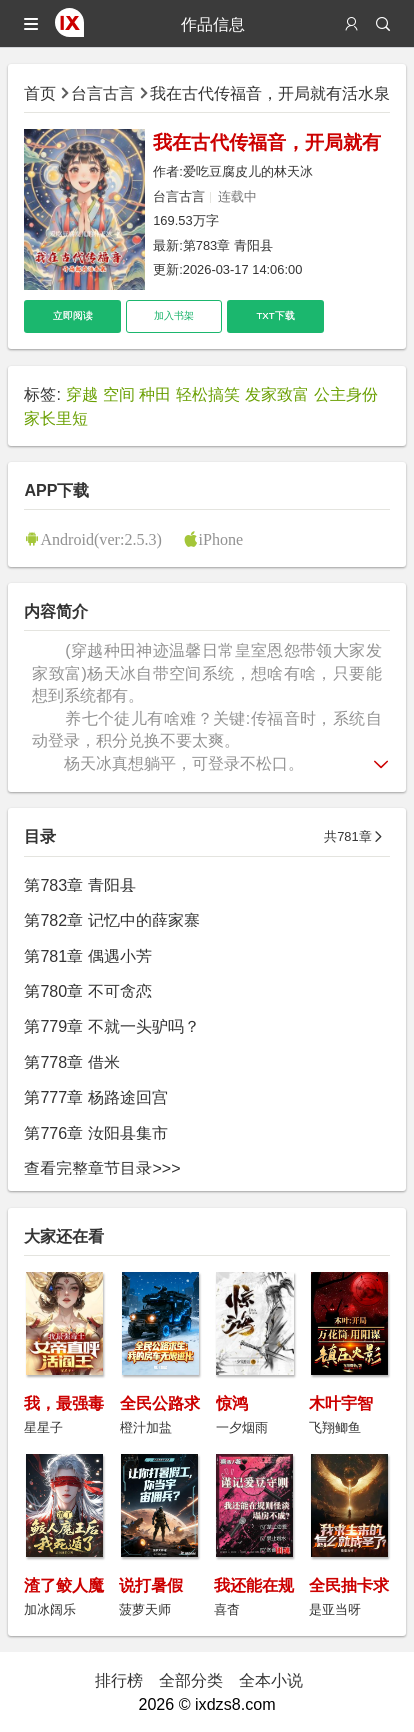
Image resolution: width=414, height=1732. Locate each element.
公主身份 (346, 394)
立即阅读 (73, 315)
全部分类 (191, 1680)
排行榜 (119, 1680)
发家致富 (277, 394)
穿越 (82, 394)
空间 (119, 394)
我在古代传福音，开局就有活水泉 (270, 93)
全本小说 (271, 1680)
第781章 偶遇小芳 (87, 956)
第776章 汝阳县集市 (95, 1133)
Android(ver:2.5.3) (101, 539)
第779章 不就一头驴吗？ (111, 1026)
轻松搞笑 (208, 394)
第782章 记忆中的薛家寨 (111, 920)
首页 (40, 93)
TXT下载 (275, 315)
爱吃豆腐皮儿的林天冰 (248, 171)
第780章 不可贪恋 (87, 991)
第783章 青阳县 (228, 245)
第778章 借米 (71, 1062)
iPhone (221, 539)
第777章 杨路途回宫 (95, 1097)
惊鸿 (232, 1403)
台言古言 (103, 93)
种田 (155, 394)
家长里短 (56, 418)
